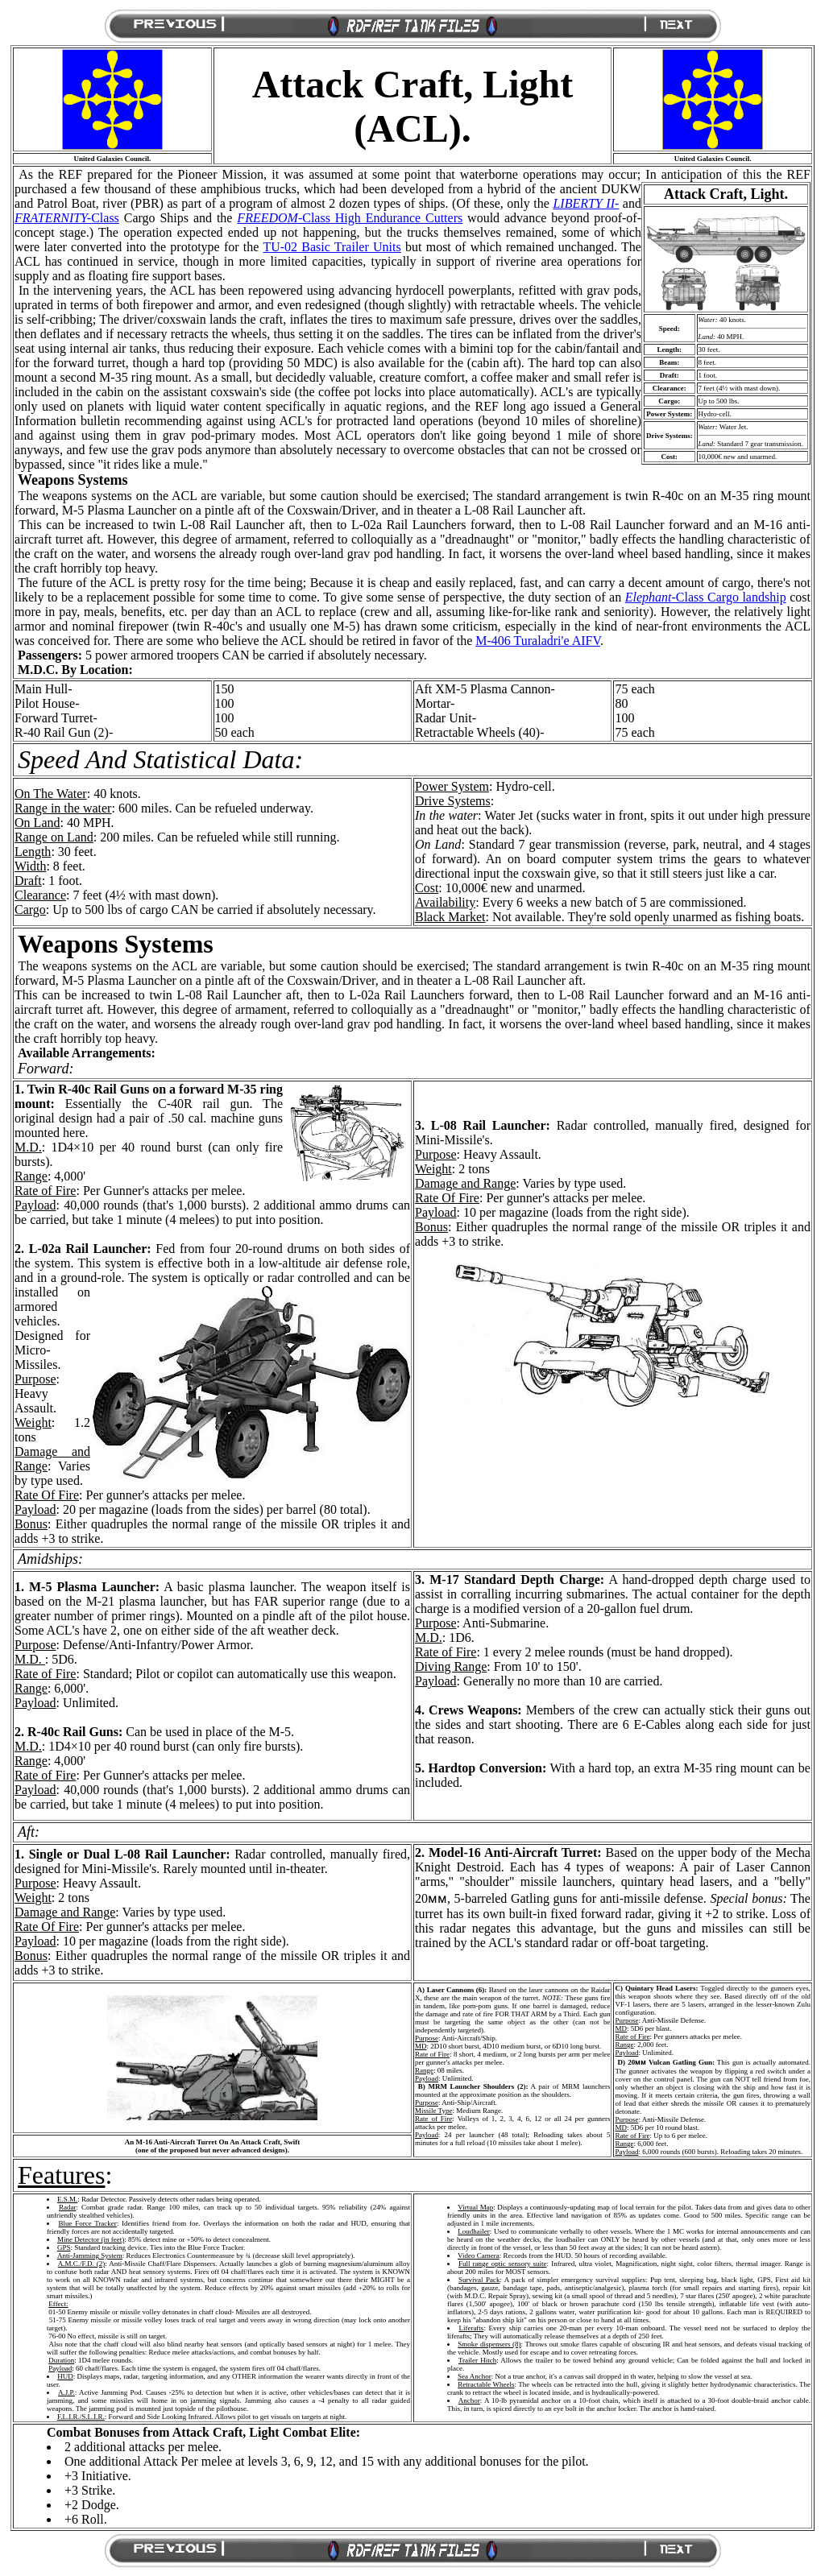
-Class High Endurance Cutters (349, 218)
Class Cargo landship (705, 597)
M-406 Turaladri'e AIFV (537, 640)
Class (67, 218)
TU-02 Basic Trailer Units (331, 247)
